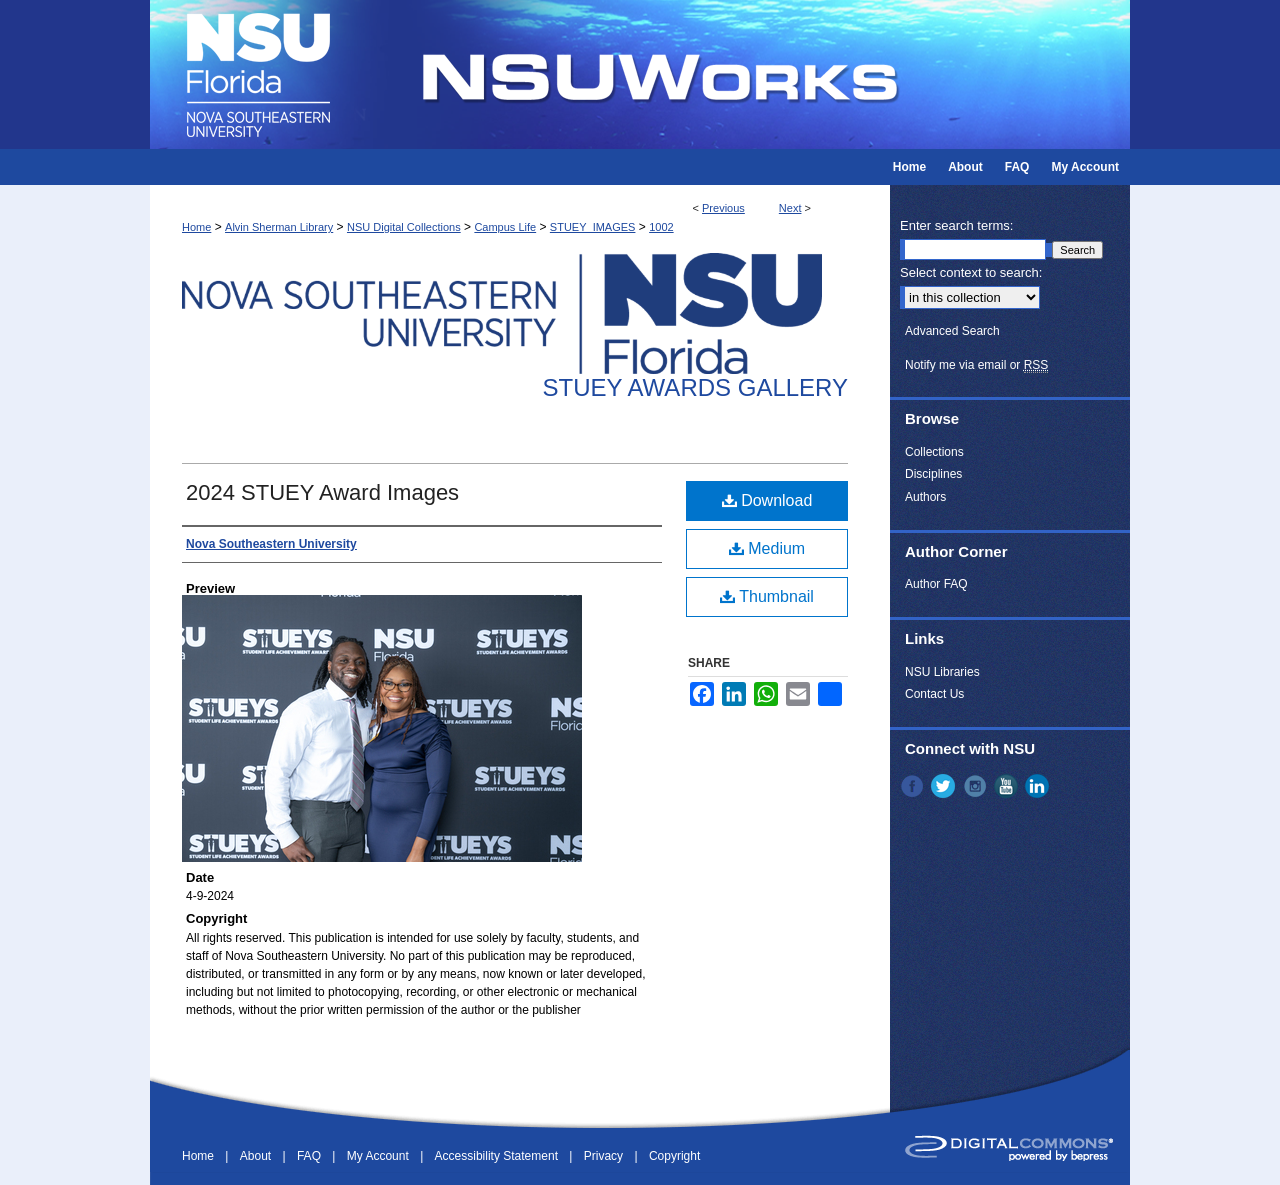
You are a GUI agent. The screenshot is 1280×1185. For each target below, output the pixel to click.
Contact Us (934, 694)
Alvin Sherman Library (279, 227)
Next (790, 208)
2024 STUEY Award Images (322, 492)
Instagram (977, 786)
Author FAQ (936, 584)
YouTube (1008, 786)
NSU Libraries (942, 672)
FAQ (310, 1156)
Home (196, 227)
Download (767, 500)
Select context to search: (971, 272)
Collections (934, 452)
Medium (767, 548)
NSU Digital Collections (404, 227)
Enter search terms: (956, 225)
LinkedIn (1039, 786)
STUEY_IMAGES (593, 227)
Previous (723, 208)
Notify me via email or (976, 365)
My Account (379, 1156)
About (257, 1156)
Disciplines (933, 474)
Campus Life (505, 227)
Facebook (914, 786)
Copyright (674, 1156)
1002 (661, 227)
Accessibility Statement (498, 1156)
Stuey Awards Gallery (695, 387)
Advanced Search (952, 331)
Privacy (605, 1156)
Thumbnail (767, 596)
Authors (925, 497)
